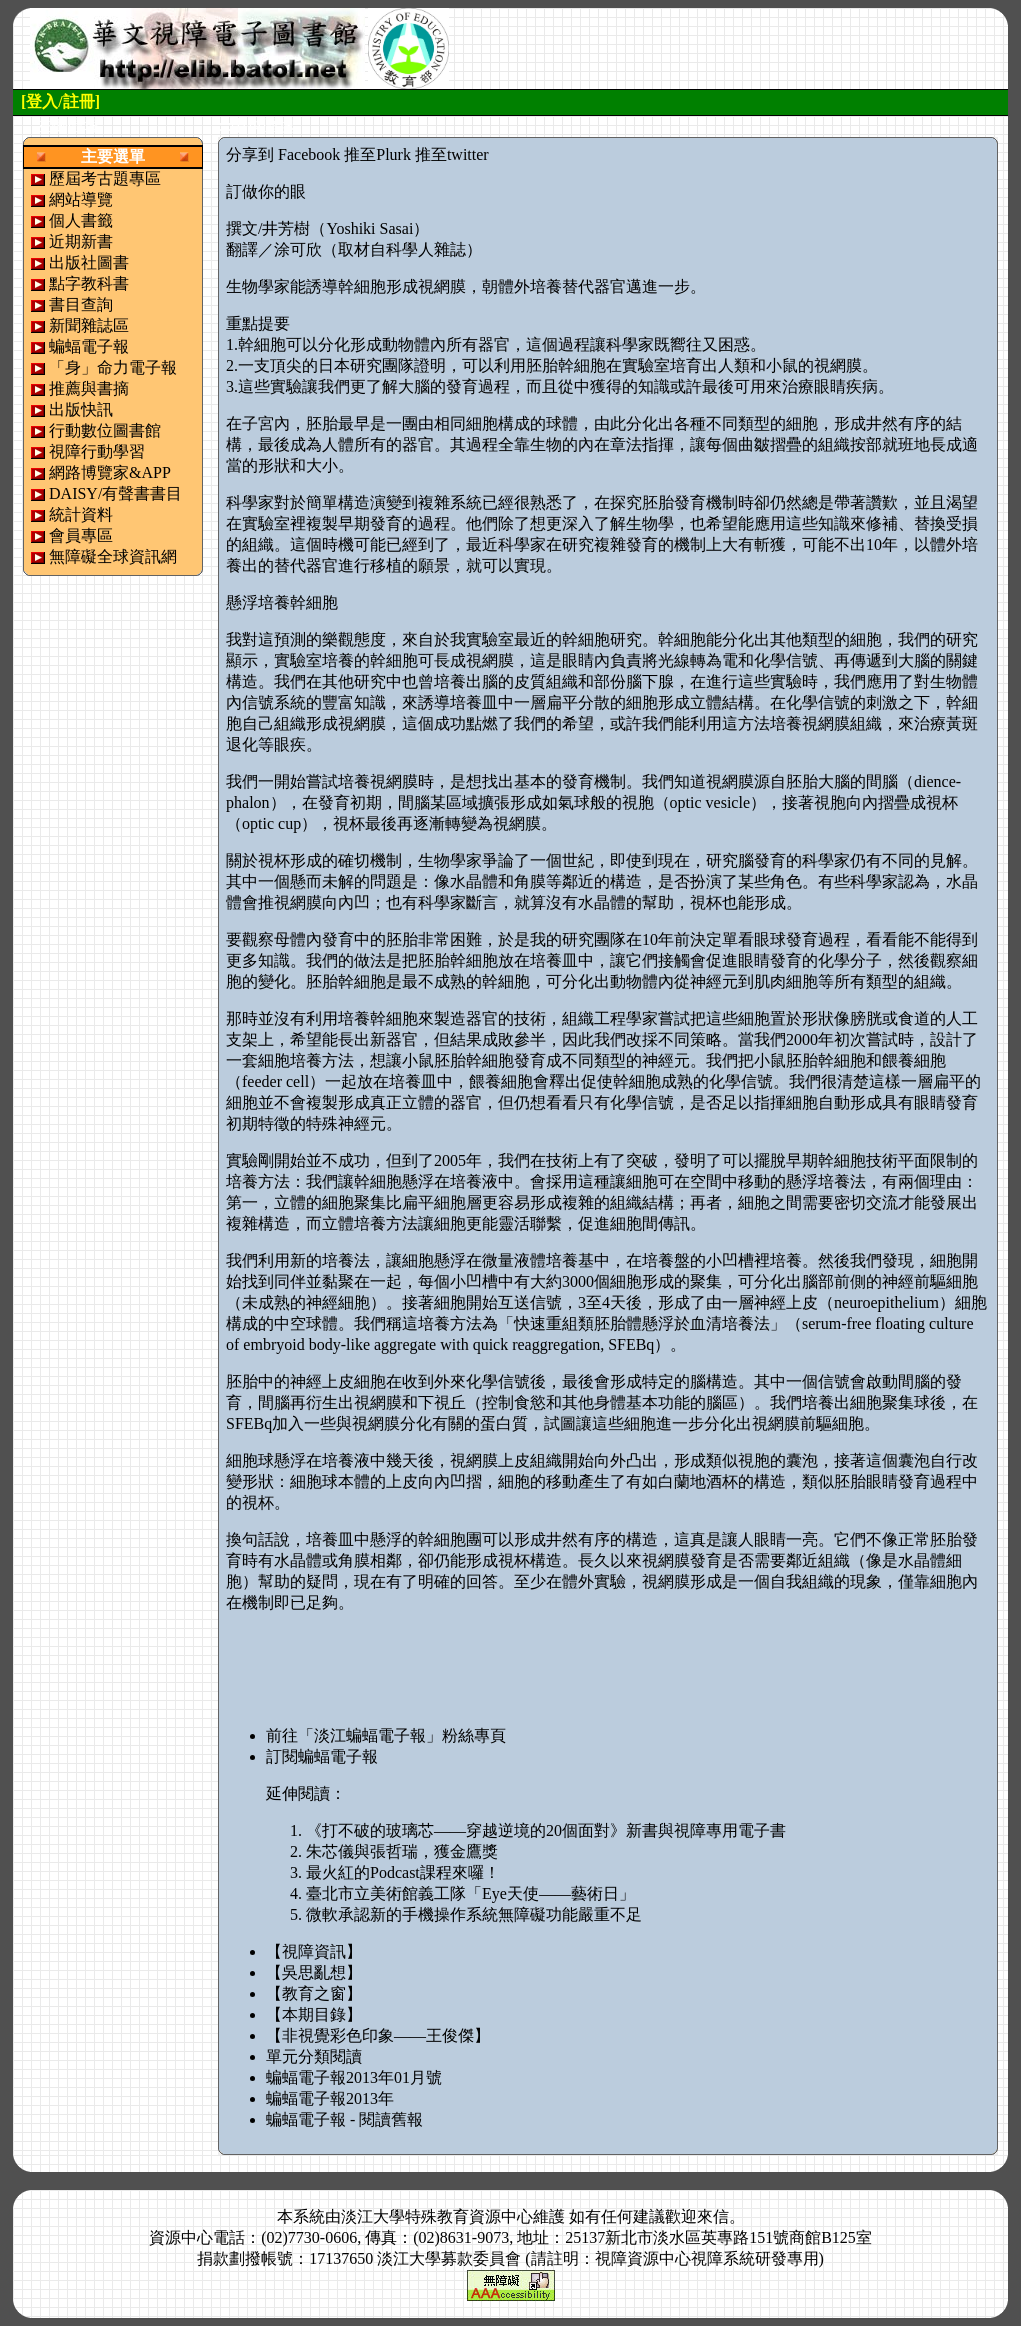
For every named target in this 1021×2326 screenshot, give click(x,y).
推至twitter (452, 154)
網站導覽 (81, 199)
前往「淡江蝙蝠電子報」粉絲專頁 (386, 1735)
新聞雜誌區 (89, 325)
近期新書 (81, 241)
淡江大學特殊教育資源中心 (437, 2216)
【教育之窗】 (314, 1993)
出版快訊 (81, 409)
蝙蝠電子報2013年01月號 (354, 2077)
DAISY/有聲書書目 (115, 493)
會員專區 (81, 535)
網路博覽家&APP (110, 472)
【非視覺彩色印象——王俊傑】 (378, 2035)
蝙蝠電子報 (89, 346)
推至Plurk (377, 154)
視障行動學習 (97, 451)
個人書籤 (81, 220)
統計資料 (81, 514)
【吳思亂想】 (314, 1972)
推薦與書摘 (89, 388)
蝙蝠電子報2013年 (330, 2098)
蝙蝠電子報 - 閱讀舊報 (344, 2119)
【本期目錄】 (314, 2014)
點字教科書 (89, 283)
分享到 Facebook (283, 154)
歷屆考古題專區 (105, 178)
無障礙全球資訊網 (113, 556)
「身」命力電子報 (113, 367)
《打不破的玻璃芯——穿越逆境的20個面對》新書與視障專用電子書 (546, 1830)
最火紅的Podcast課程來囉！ (403, 1872)
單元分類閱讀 (314, 2056)
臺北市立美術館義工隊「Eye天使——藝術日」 (470, 1893)
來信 (713, 2216)
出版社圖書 (89, 262)
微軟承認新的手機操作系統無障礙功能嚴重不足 (474, 1914)
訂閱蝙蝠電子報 (322, 1756)
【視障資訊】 (314, 1951)
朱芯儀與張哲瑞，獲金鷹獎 (402, 1851)
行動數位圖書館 (105, 430)
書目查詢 (81, 304)
